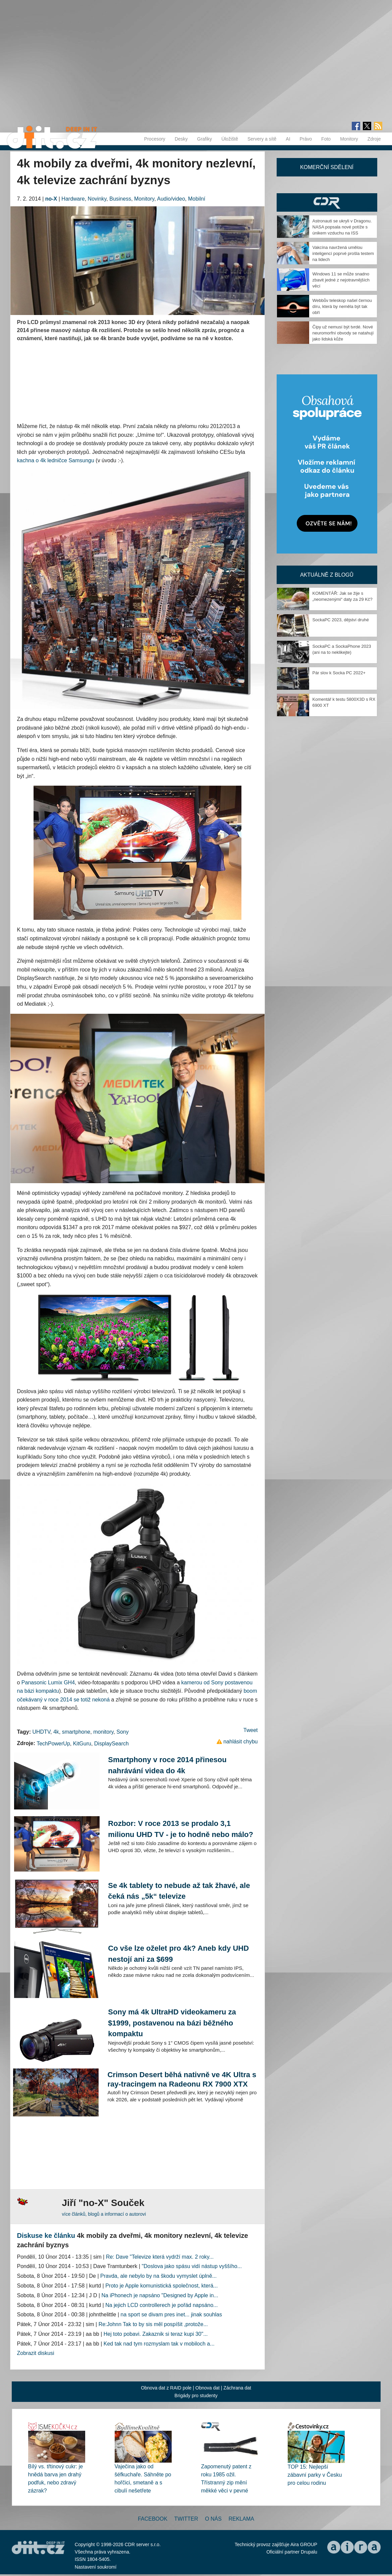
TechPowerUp (53, 1743)
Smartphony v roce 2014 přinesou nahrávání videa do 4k (167, 1765)
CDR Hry (327, 202)
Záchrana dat (237, 2387)
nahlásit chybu (240, 1741)
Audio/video (171, 199)
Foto (326, 139)
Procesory (154, 139)
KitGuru (82, 1743)
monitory (103, 1732)
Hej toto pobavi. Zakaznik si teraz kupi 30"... (156, 2334)
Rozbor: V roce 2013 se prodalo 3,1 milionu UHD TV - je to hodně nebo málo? (180, 1829)
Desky (181, 139)
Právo (306, 139)
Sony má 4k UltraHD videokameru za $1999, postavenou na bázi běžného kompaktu (172, 2023)
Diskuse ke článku (46, 2235)
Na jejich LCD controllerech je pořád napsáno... (161, 2305)
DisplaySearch (111, 1743)
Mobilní (197, 199)
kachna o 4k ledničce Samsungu (55, 460)
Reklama (241, 2519)
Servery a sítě (261, 139)
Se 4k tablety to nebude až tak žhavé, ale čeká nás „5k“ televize (179, 1891)
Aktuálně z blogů (326, 575)
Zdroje (374, 139)
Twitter (186, 2519)
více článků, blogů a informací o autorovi (104, 2214)
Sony (122, 1732)
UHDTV (41, 1732)
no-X (51, 199)
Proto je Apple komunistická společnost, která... (161, 2286)
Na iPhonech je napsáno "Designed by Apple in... (160, 2295)
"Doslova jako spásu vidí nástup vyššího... (192, 2266)
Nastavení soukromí (96, 2567)
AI (288, 139)
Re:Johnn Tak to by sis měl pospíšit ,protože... (153, 2324)
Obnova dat (207, 2387)
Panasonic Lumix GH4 (48, 1682)
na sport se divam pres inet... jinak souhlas (171, 2314)
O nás (213, 2519)
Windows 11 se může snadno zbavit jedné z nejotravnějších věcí (341, 279)
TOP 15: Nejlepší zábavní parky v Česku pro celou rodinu (315, 2475)
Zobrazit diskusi (35, 2353)
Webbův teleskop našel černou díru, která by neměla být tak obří (342, 306)
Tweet (250, 1730)
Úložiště (229, 139)
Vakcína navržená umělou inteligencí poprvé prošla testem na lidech (343, 253)
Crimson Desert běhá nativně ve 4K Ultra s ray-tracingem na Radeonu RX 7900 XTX (181, 2079)
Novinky (97, 199)
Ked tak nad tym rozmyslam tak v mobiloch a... (159, 2344)
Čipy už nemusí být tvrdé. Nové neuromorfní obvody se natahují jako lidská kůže (343, 332)
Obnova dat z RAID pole (166, 2387)
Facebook (152, 2519)
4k (56, 1732)
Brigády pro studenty (195, 2395)
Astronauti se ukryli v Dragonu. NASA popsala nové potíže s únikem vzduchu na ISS (342, 226)
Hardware (73, 199)
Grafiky (204, 139)
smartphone (76, 1732)
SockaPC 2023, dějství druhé (341, 619)
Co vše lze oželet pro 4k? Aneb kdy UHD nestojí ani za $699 (178, 1953)
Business (120, 199)
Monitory (349, 139)
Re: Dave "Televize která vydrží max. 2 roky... (160, 2257)
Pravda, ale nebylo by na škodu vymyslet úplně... (158, 2276)
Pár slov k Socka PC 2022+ (339, 672)
